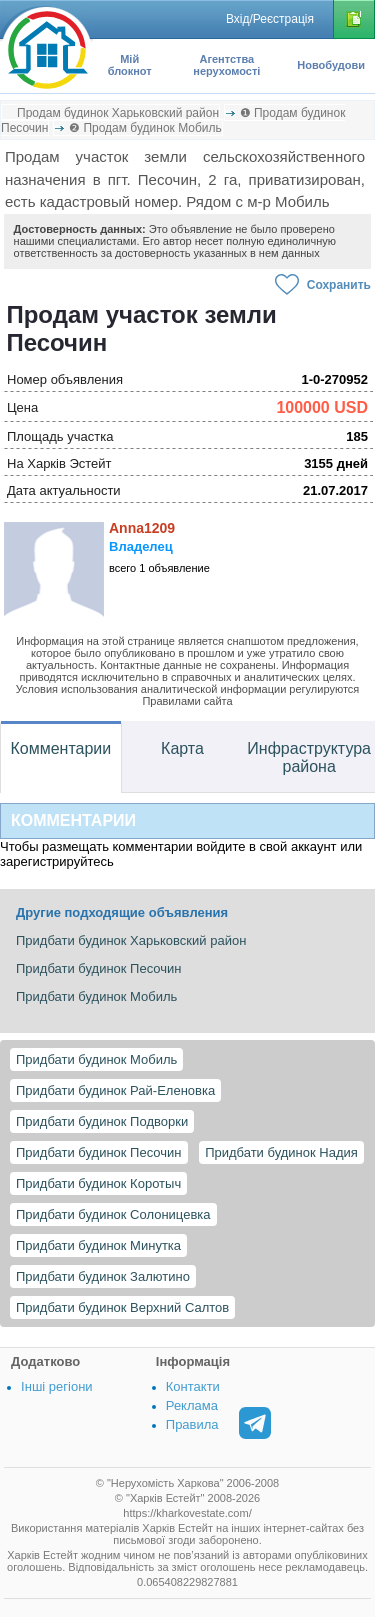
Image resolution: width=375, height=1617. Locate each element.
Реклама (192, 1405)
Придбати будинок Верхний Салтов (122, 1307)
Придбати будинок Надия (281, 1152)
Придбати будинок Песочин (99, 1152)
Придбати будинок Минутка (98, 1245)
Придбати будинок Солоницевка (113, 1214)
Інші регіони (56, 1386)
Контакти (193, 1386)
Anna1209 (142, 528)
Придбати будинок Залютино (103, 1276)
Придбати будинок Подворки (102, 1121)
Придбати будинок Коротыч (98, 1183)
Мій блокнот (130, 65)
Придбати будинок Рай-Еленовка (115, 1090)
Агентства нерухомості (226, 65)
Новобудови (331, 65)
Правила (192, 1424)
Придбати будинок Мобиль (96, 1059)
